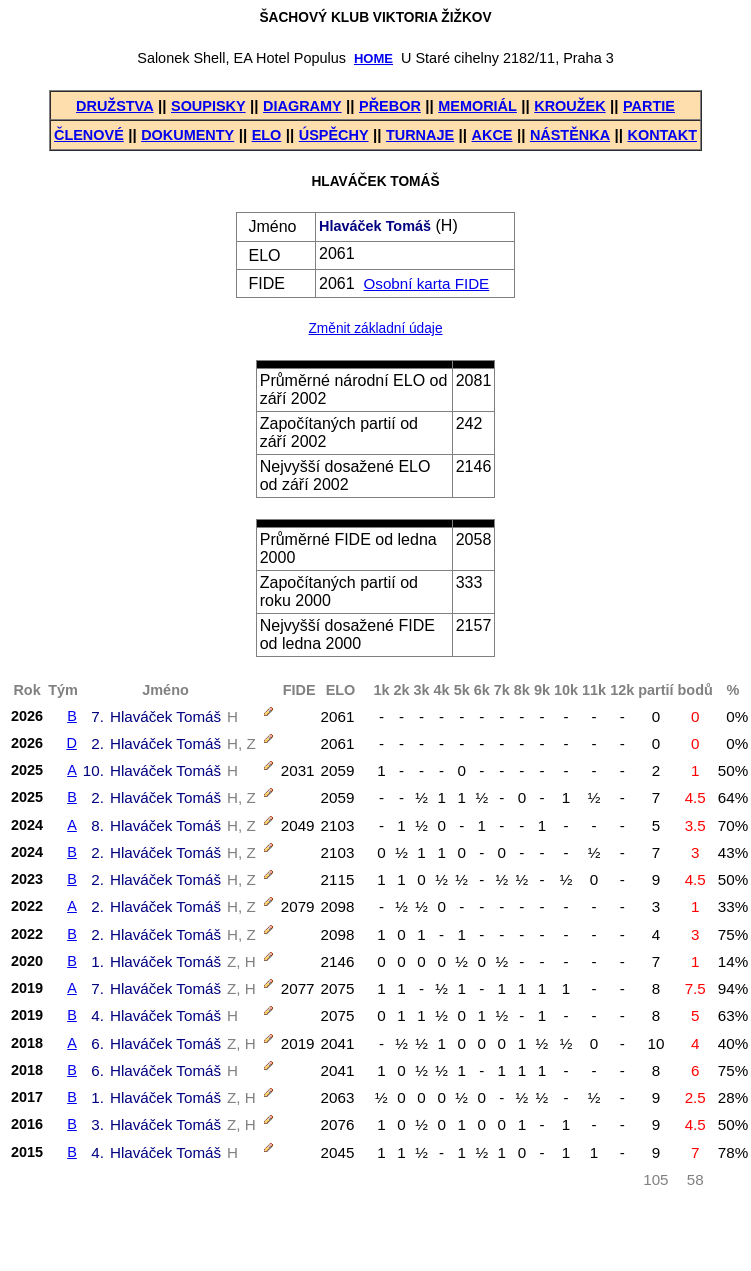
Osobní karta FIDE (426, 283)
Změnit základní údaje (375, 328)
